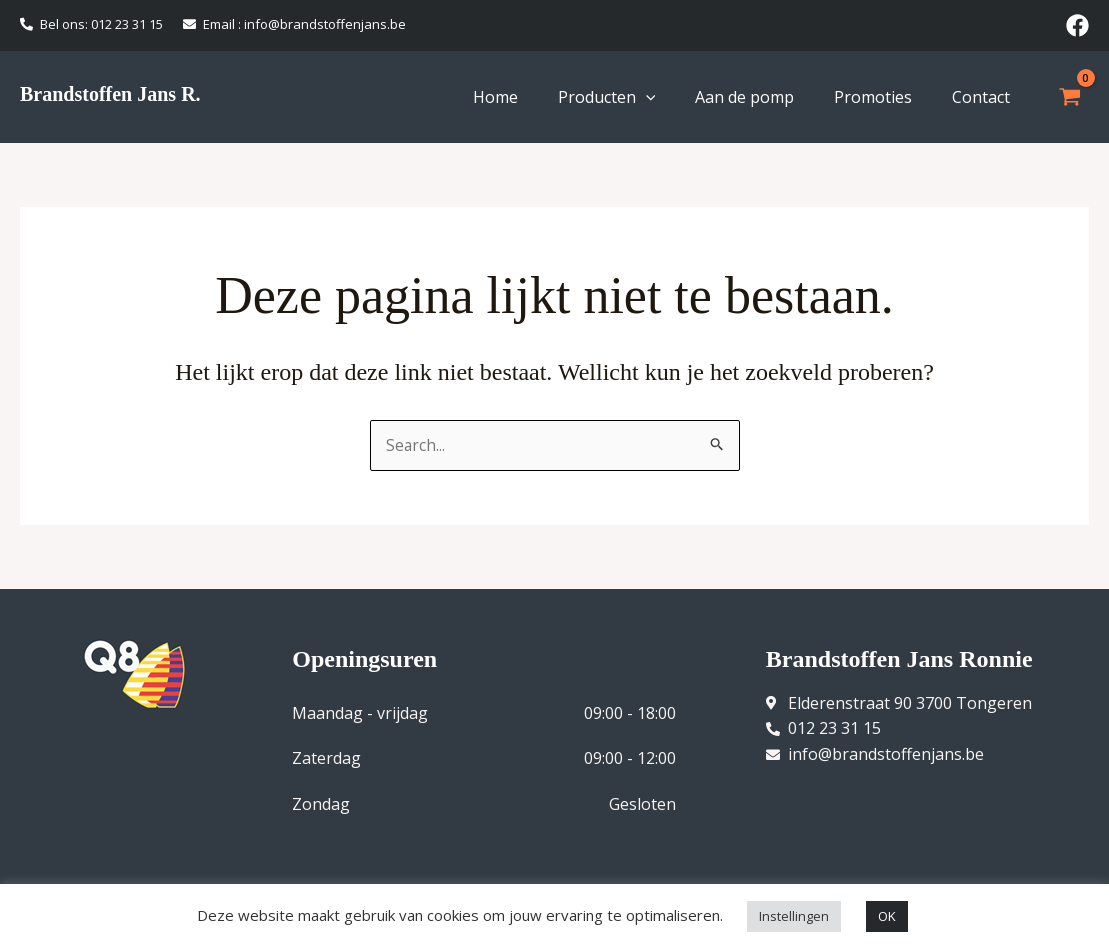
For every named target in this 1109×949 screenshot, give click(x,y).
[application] (646, 97)
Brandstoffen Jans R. (110, 94)
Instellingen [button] (794, 916)
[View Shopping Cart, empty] (1069, 96)
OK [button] (887, 916)
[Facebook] (1077, 25)
